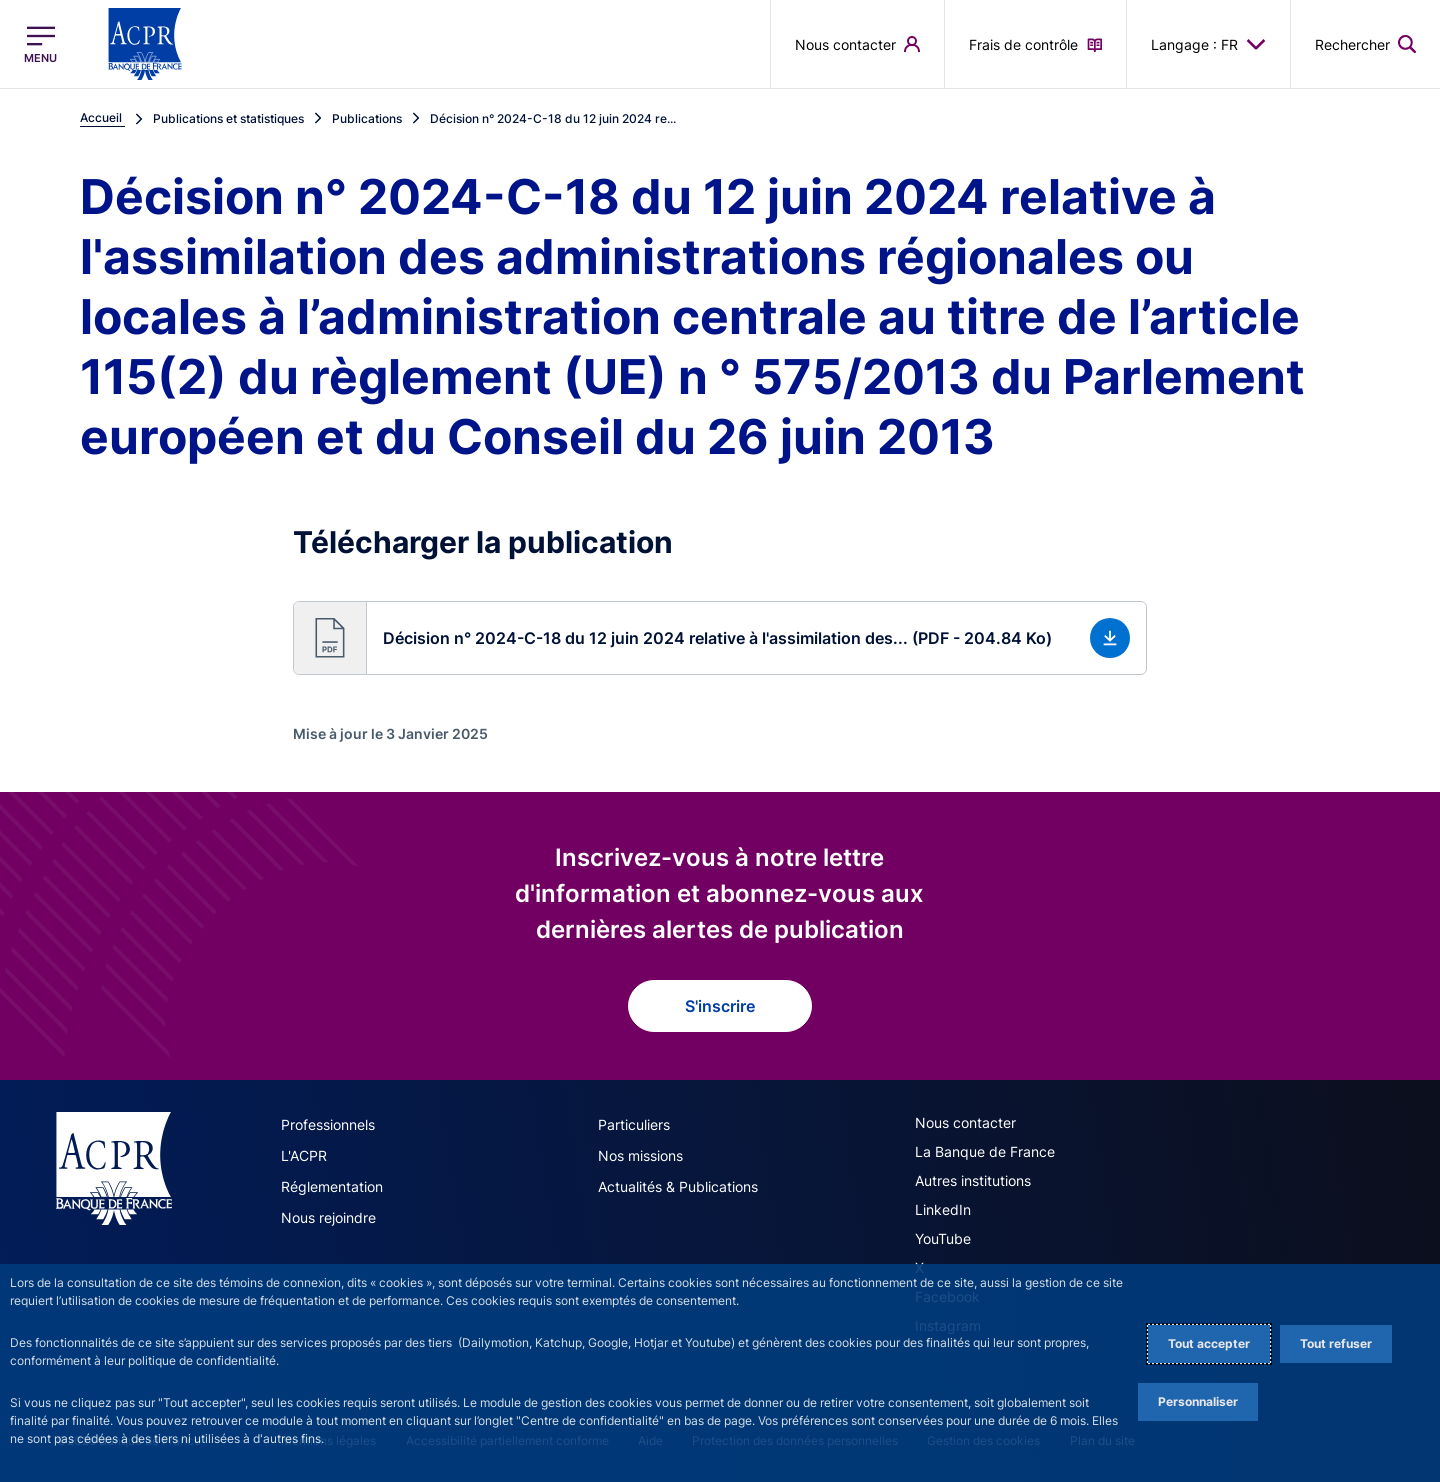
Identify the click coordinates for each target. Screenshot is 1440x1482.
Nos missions (640, 1155)
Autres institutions (973, 1180)
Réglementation (332, 1186)
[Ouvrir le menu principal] (40, 44)
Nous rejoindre (328, 1217)
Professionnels (328, 1124)
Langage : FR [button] (1208, 44)
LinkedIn (943, 1209)
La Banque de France (985, 1151)
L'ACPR (304, 1155)
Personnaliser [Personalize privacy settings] (1198, 1401)
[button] (1365, 44)
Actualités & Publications (678, 1186)
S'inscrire (720, 1006)
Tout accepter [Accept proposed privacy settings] (1209, 1343)
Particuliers (634, 1124)
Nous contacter (965, 1122)
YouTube (943, 1238)
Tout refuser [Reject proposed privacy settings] (1336, 1343)
